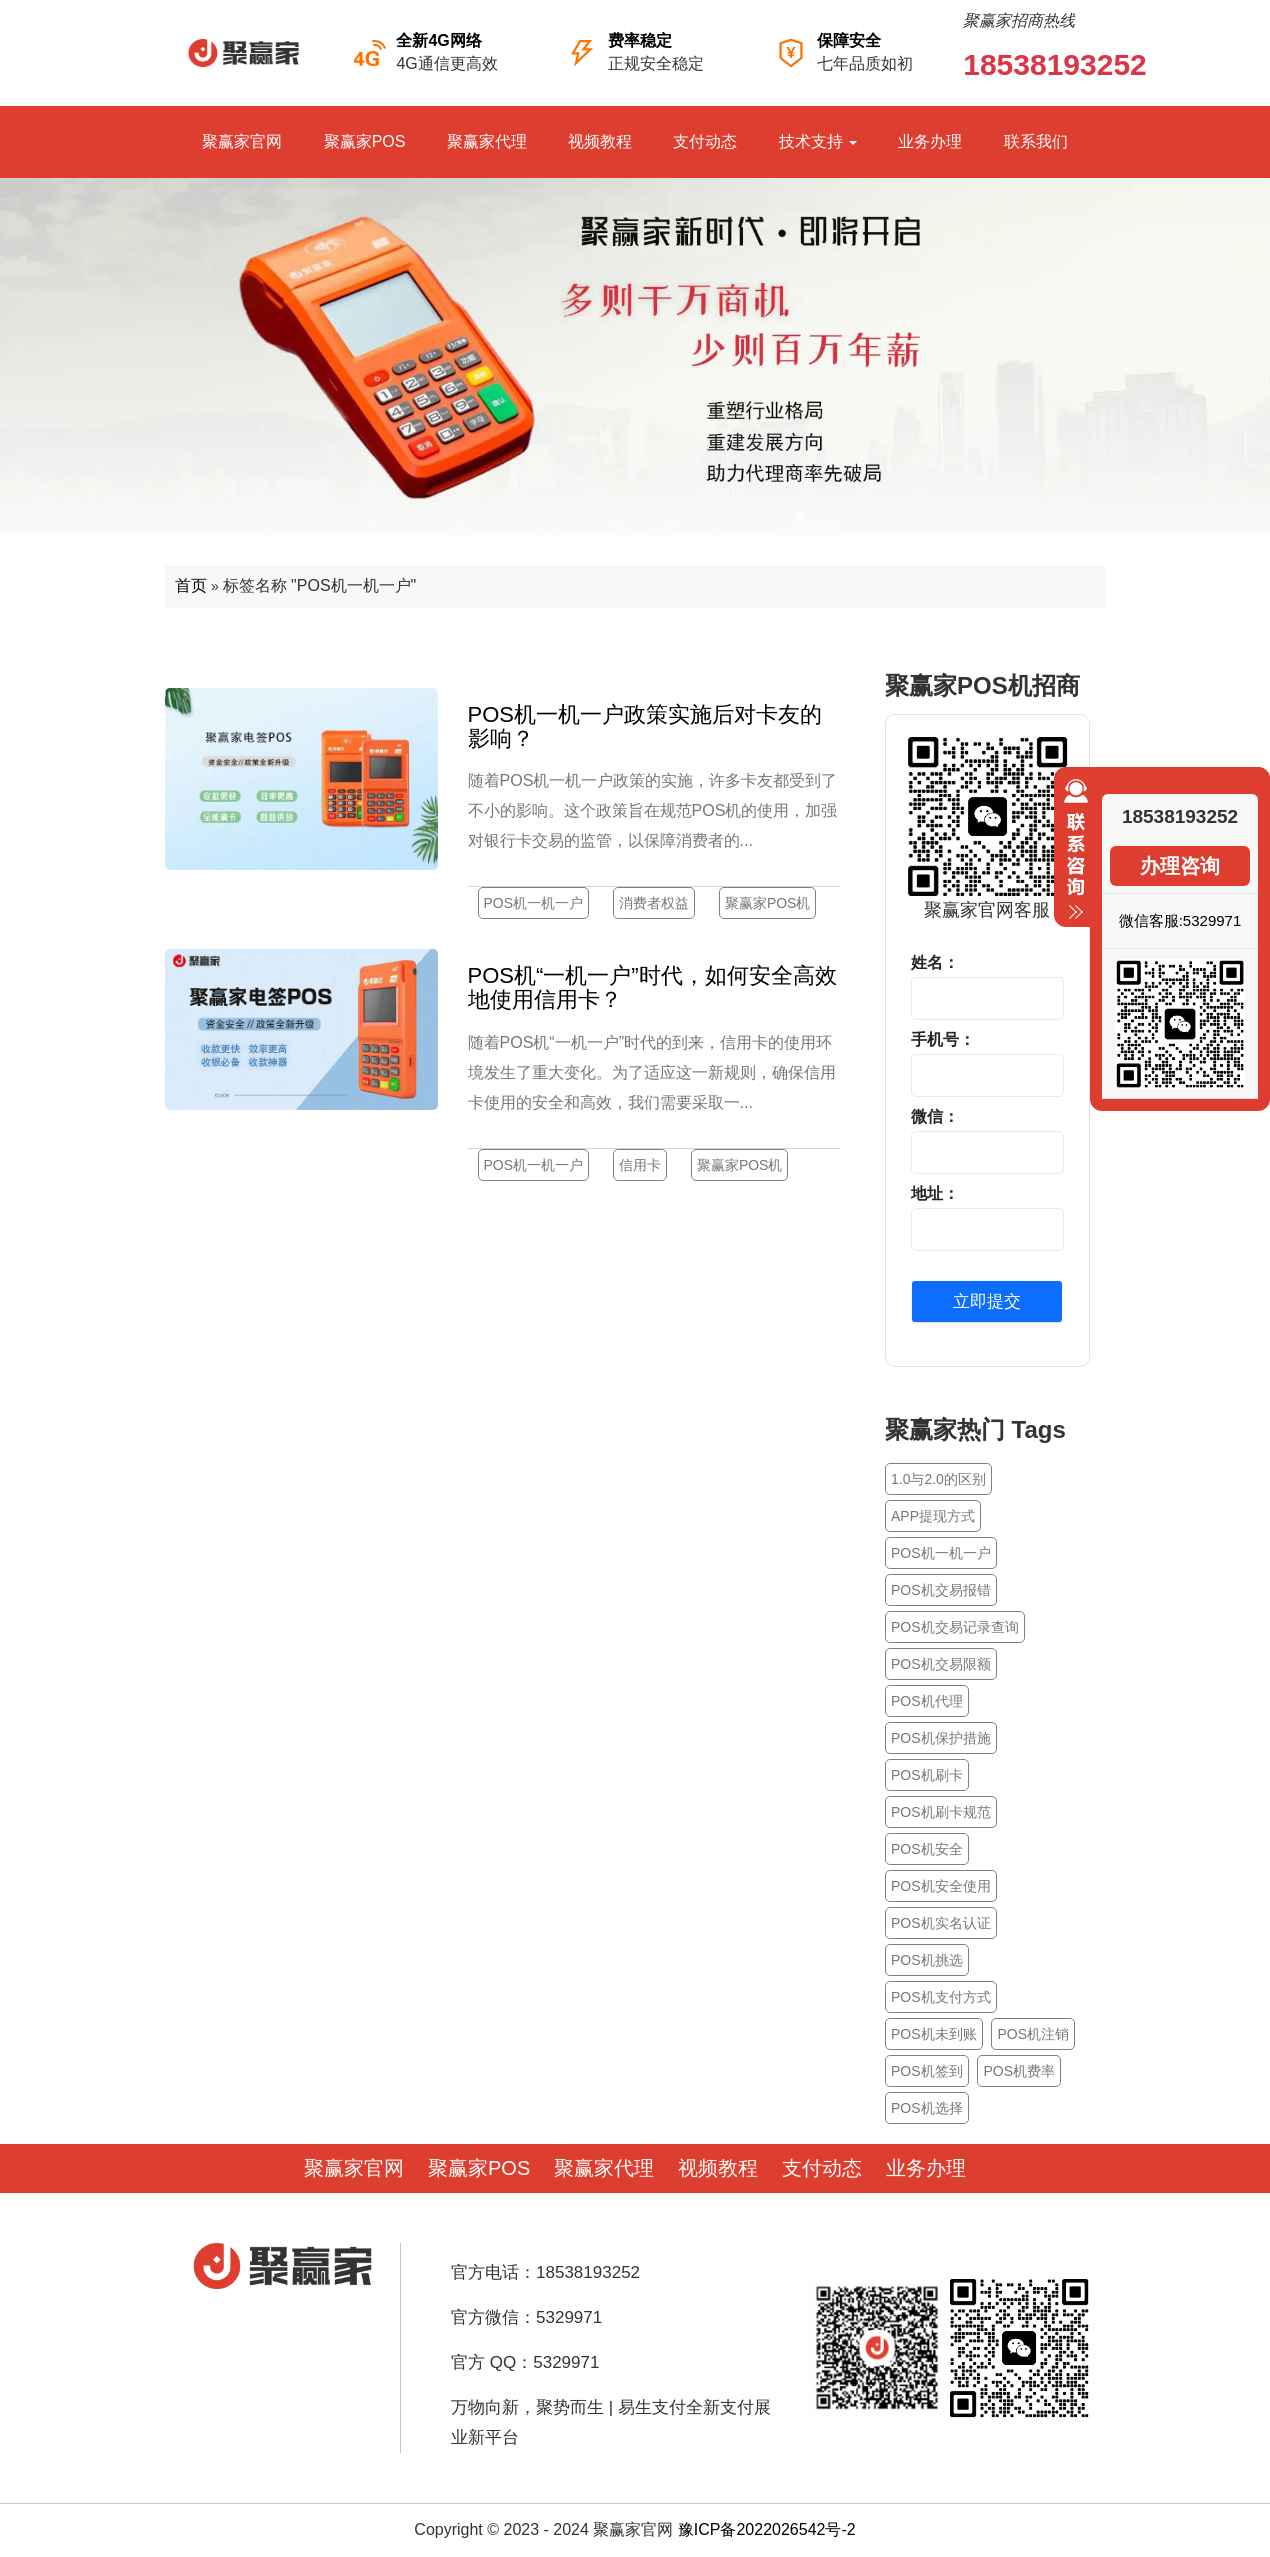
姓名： (935, 962)
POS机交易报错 (941, 1590)
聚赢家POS (365, 141)
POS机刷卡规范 (941, 1812)
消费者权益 (654, 903)
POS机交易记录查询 (955, 1627)
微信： (935, 1116)
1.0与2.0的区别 (938, 1479)
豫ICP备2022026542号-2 (767, 2529)
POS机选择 (927, 2108)
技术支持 (818, 141)
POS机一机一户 (534, 903)
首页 (191, 585)
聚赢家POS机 (768, 903)
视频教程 (600, 141)
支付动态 (705, 141)
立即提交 (987, 1301)
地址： (935, 1193)
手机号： (943, 1039)
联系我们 (1036, 141)
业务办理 (930, 141)
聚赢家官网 (242, 141)
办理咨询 (1180, 866)
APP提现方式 (933, 1516)
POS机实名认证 (941, 1923)
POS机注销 (1033, 2034)
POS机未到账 (934, 2034)
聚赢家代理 (487, 141)
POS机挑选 (927, 1960)
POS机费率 (1019, 2071)
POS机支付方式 (941, 1997)
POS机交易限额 (941, 1664)
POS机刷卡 (927, 1775)
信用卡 (640, 1165)
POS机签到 (927, 2071)
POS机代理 (927, 1701)
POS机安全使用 (941, 1886)
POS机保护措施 (941, 1738)
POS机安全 (927, 1849)
